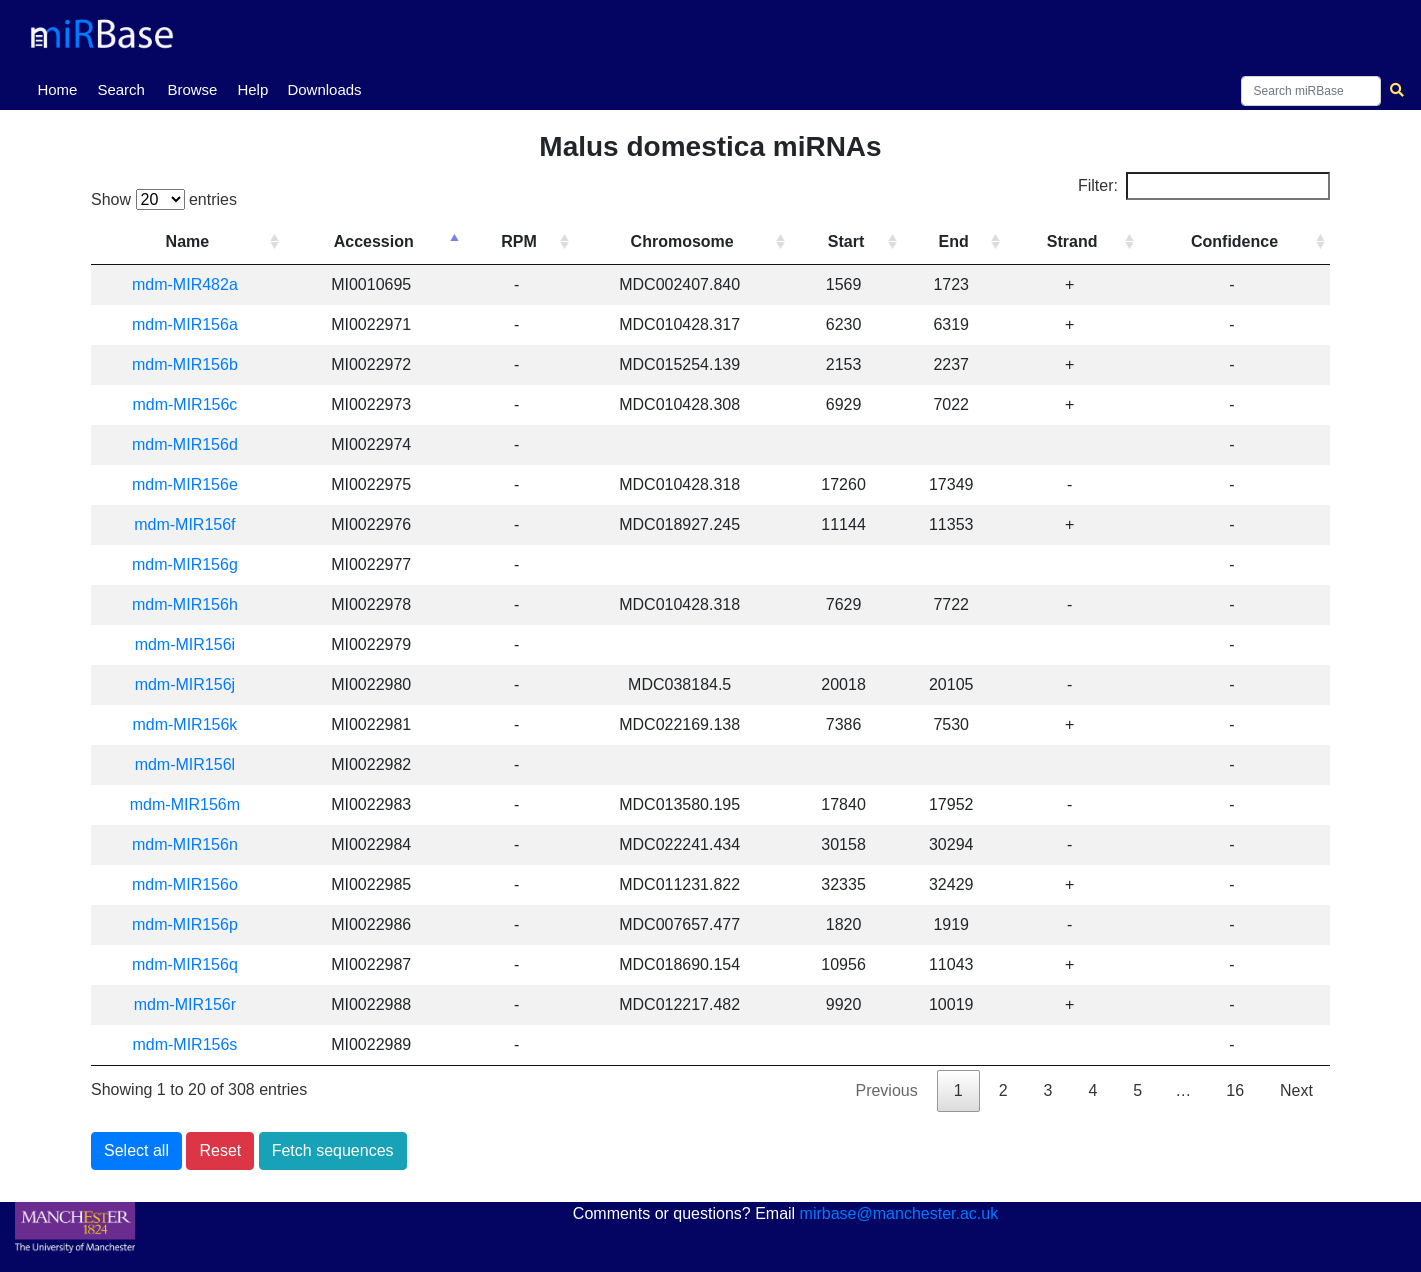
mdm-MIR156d (194, 444)
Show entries (164, 199)
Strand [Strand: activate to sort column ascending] (1076, 241)
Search (121, 89)
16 (1235, 1090)
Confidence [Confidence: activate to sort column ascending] (1236, 241)
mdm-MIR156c (193, 404)
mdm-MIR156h (194, 604)
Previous (886, 1090)
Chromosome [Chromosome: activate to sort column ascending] (692, 241)
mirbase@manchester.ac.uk (899, 1213)
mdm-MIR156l (194, 764)
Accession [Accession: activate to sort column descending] (390, 241)
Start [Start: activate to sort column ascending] (854, 241)
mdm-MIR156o (194, 884)
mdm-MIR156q (194, 964)
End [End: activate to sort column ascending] (960, 241)
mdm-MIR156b (194, 364)
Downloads (324, 89)
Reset (220, 1150)
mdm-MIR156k (193, 724)
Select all (136, 1150)
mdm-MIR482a (194, 284)
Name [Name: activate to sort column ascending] (197, 241)
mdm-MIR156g (194, 564)
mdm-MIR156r (194, 1004)
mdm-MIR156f (193, 524)
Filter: (1204, 186)
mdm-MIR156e (194, 484)
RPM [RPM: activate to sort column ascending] (533, 241)
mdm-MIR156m (194, 804)
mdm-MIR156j (194, 684)
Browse (192, 89)
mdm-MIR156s (193, 1044)
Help (252, 89)
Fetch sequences (333, 1150)
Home (61, 88)
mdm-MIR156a (194, 324)
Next (1296, 1090)
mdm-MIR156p (194, 924)
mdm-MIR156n (194, 844)
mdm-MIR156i (194, 644)
